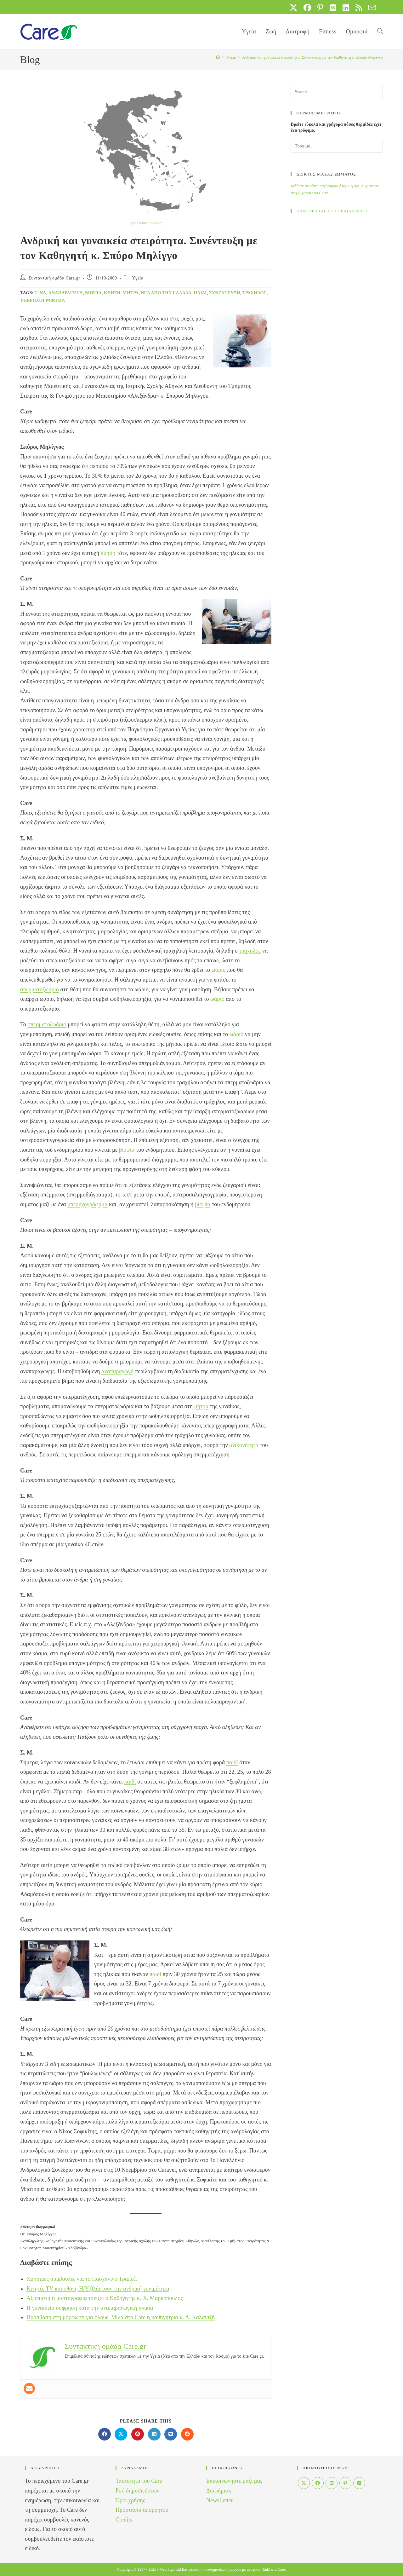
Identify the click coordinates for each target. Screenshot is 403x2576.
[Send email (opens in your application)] (370, 7)
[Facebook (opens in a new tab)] (307, 7)
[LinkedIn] (332, 2483)
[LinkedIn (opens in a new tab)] (345, 7)
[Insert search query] (337, 92)
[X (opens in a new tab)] (293, 7)
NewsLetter (219, 2500)
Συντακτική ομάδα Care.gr (54, 278)
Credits (124, 2519)
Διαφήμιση (218, 2490)
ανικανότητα (243, 1445)
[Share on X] (121, 2434)
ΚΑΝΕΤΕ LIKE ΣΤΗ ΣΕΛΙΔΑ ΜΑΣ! (331, 211)
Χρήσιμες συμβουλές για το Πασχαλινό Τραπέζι (81, 2279)
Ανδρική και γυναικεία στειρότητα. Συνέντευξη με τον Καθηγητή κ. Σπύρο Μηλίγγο (312, 57)
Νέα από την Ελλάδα (166, 293)
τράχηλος (254, 293)
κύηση (108, 553)
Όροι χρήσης (130, 2500)
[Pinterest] (345, 2483)
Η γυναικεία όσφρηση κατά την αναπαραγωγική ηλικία (89, 2308)
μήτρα (131, 293)
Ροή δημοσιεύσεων (137, 2490)
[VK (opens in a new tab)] (332, 7)
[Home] (218, 57)
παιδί (200, 293)
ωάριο (219, 970)
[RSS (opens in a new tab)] (358, 7)
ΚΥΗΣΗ (112, 293)
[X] (304, 2483)
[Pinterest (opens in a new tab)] (320, 7)
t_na (40, 293)
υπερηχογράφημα (42, 300)
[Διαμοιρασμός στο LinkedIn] (154, 2434)
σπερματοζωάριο (39, 989)
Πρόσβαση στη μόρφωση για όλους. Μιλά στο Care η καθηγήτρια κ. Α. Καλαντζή (120, 2317)
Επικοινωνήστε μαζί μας (234, 2481)
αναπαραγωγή (65, 293)
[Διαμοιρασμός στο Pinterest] (137, 2434)
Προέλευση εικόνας (145, 223)
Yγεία (138, 278)
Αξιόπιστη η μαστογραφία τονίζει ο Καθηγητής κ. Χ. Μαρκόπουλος (104, 2298)
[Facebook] (318, 2483)
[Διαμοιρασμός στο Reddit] (187, 2434)
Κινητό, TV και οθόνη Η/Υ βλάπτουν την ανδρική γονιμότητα (97, 2288)
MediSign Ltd (170, 2569)
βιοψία (93, 293)
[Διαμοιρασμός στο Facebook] (104, 2434)
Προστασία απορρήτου (142, 2510)
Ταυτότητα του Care (139, 2481)
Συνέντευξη (224, 293)
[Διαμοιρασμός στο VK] (170, 2434)
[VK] (359, 2483)
